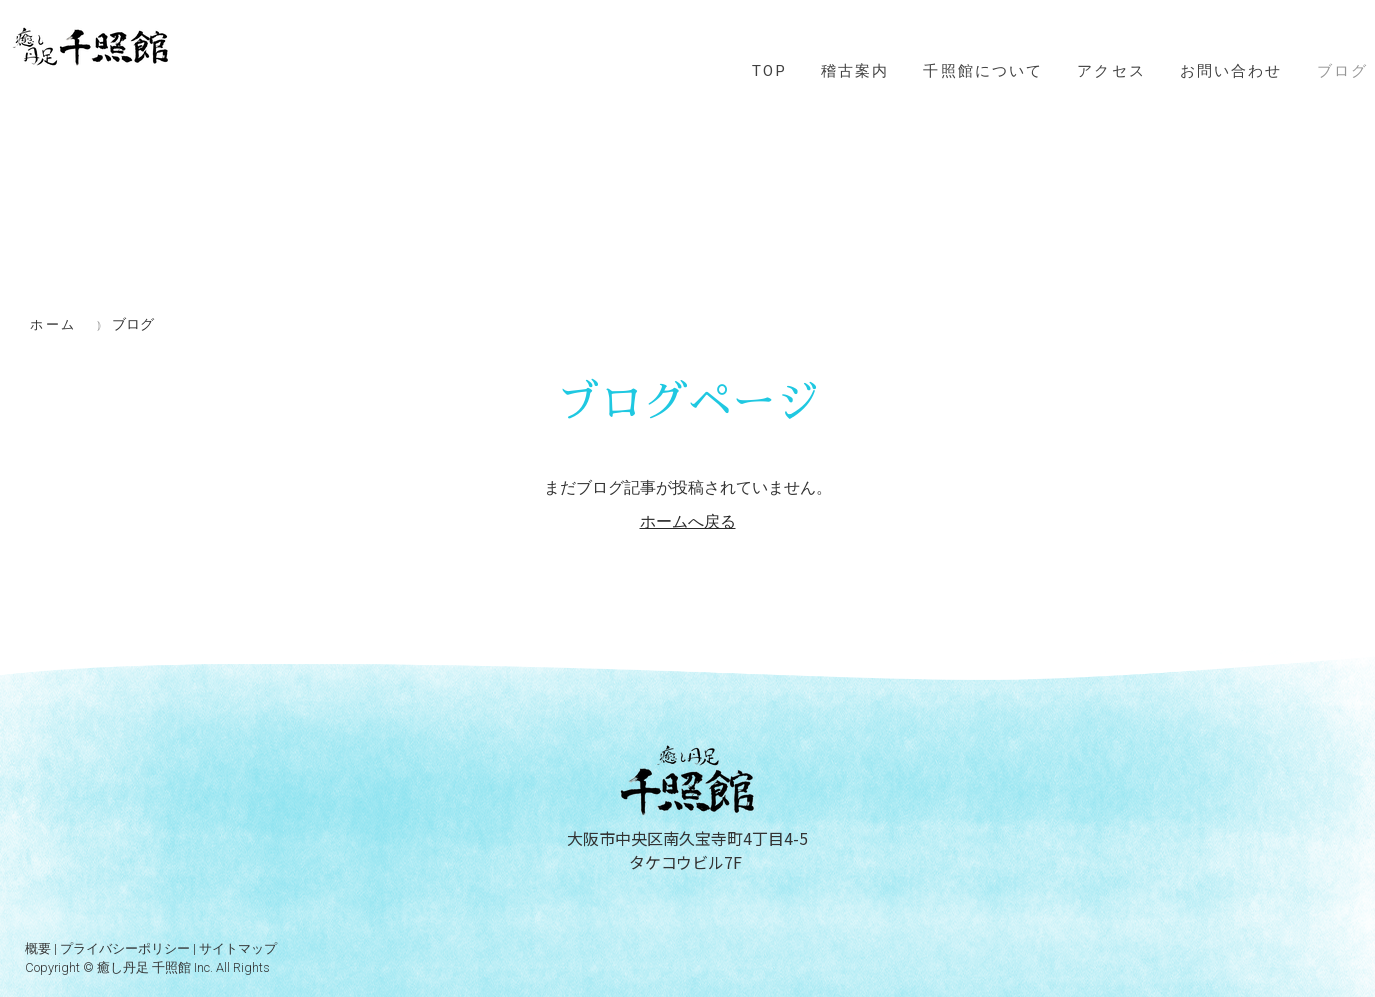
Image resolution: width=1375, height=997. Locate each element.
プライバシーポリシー (125, 948)
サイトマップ (238, 948)
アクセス (1111, 71)
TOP (769, 71)
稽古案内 (855, 71)
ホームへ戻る (688, 521)
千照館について (983, 71)
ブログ (1342, 71)
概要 (38, 948)
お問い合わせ (1231, 71)
